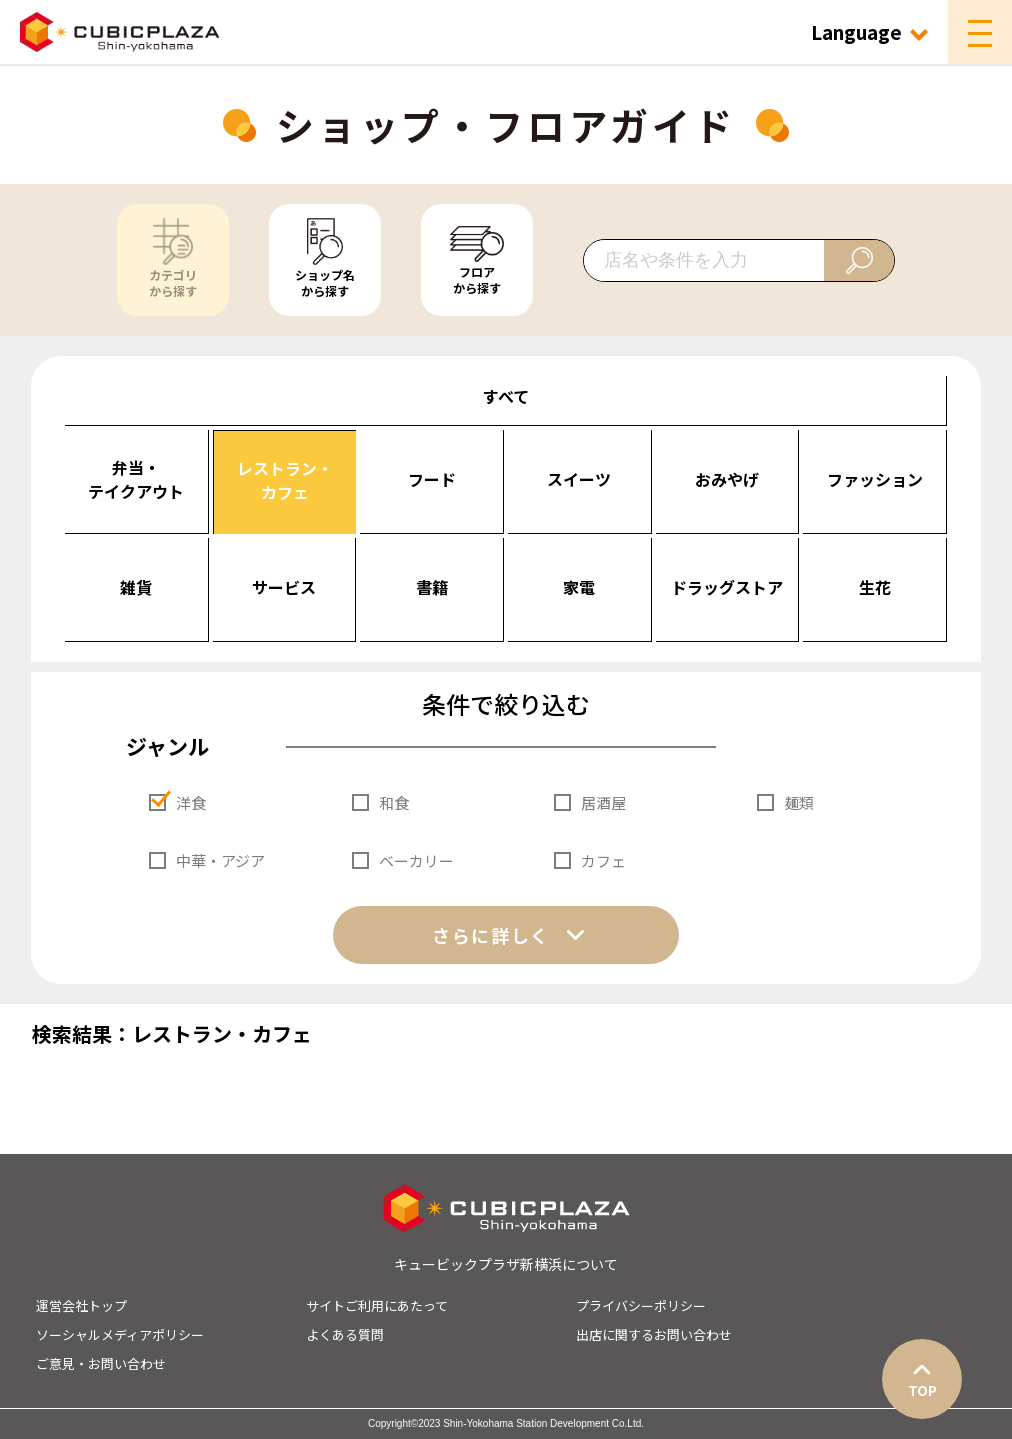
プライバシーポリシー (641, 1305)
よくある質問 (345, 1334)
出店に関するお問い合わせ (654, 1334)
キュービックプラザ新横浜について (506, 1264)
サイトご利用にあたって (377, 1305)
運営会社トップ (81, 1305)
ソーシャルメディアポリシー (120, 1334)
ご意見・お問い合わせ (101, 1363)
